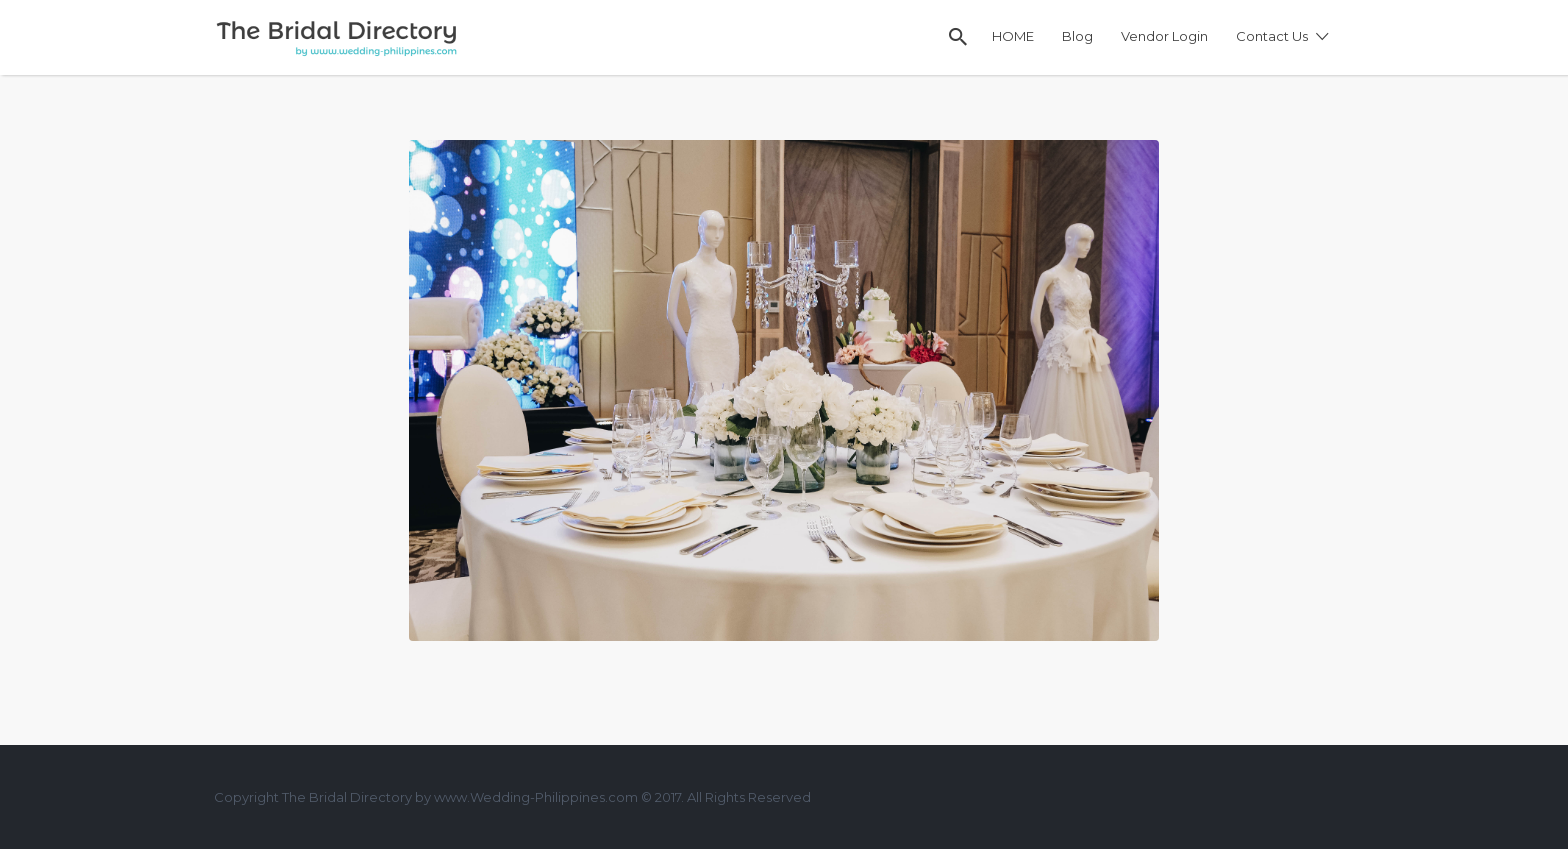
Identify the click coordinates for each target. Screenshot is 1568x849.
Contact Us (1272, 36)
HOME (1013, 36)
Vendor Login (1164, 36)
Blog (1077, 36)
